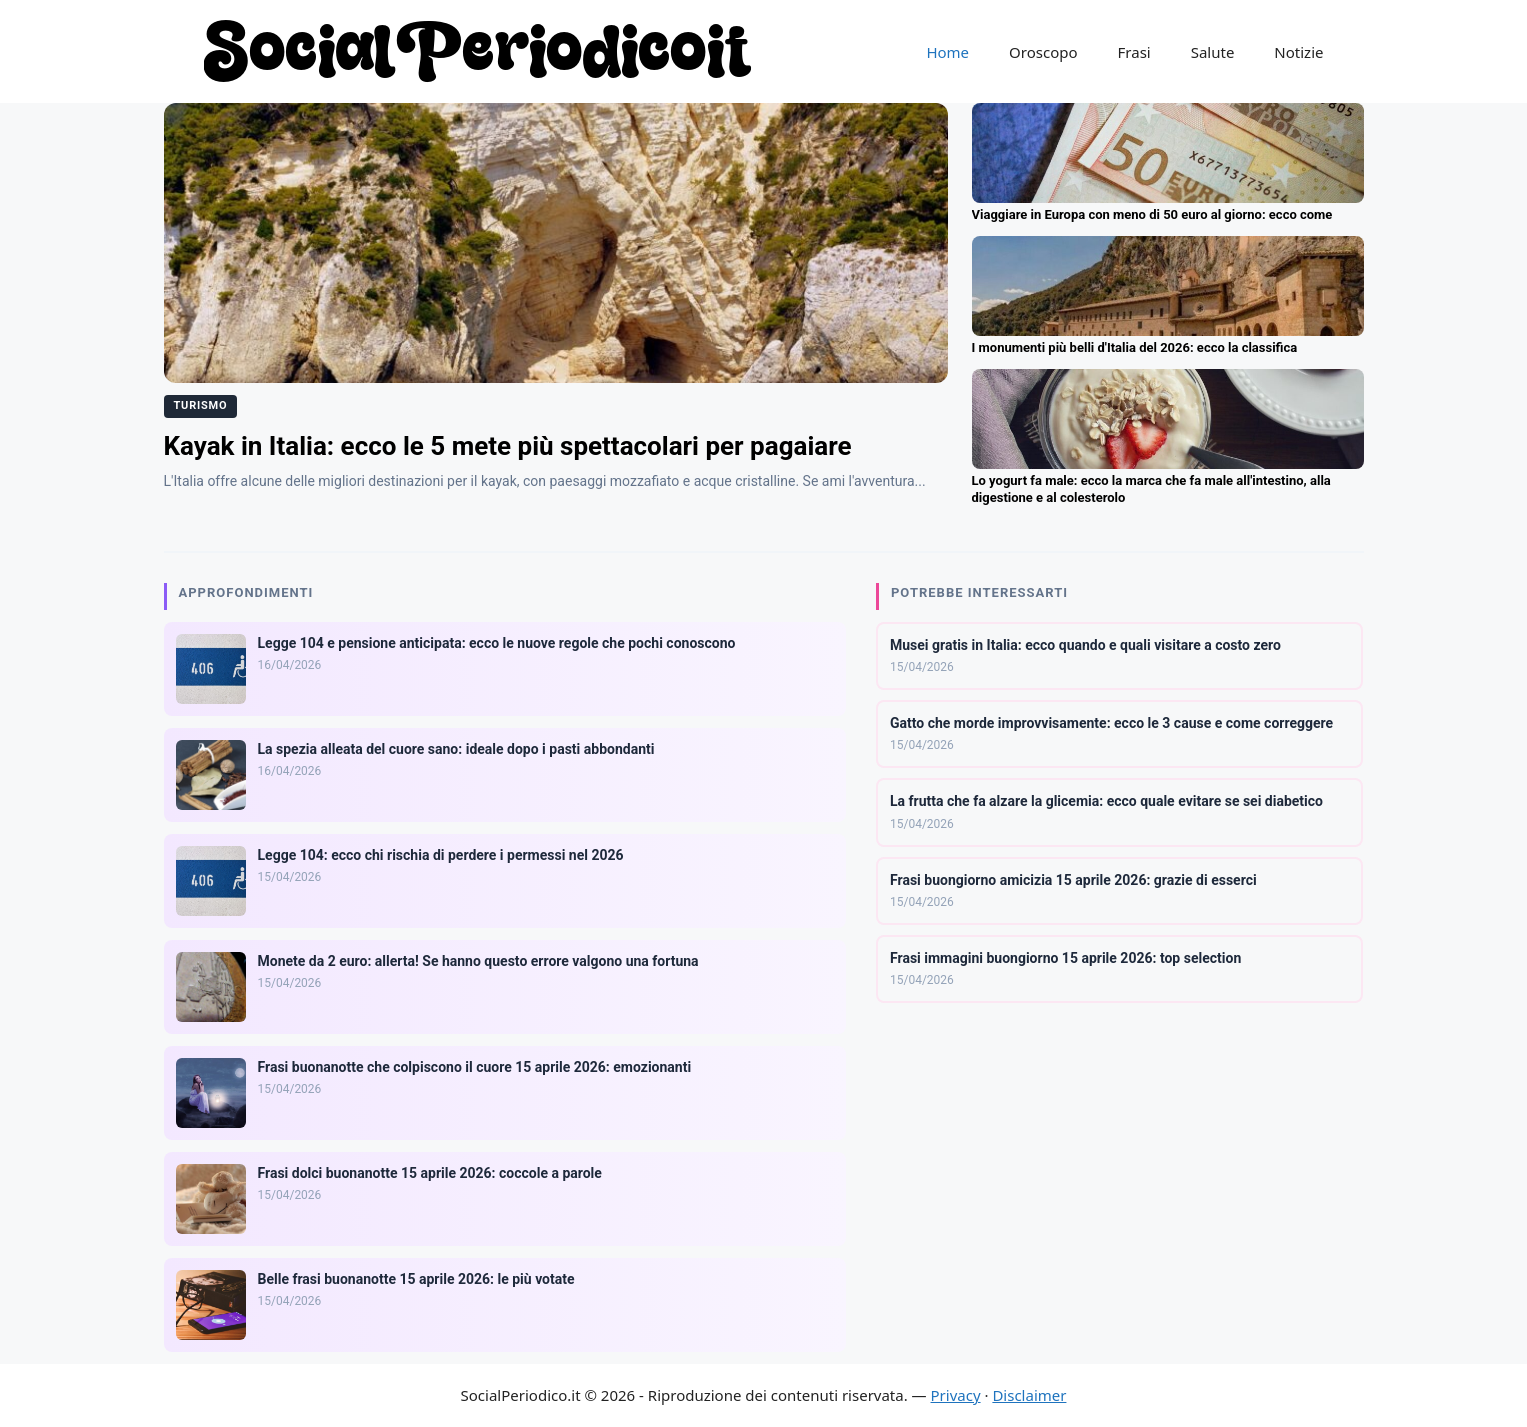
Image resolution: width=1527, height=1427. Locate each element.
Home (947, 52)
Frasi (1134, 52)
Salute (1213, 52)
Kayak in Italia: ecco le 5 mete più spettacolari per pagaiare (508, 446)
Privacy (956, 1395)
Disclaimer (1029, 1395)
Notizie (1298, 52)
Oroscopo (1043, 52)
